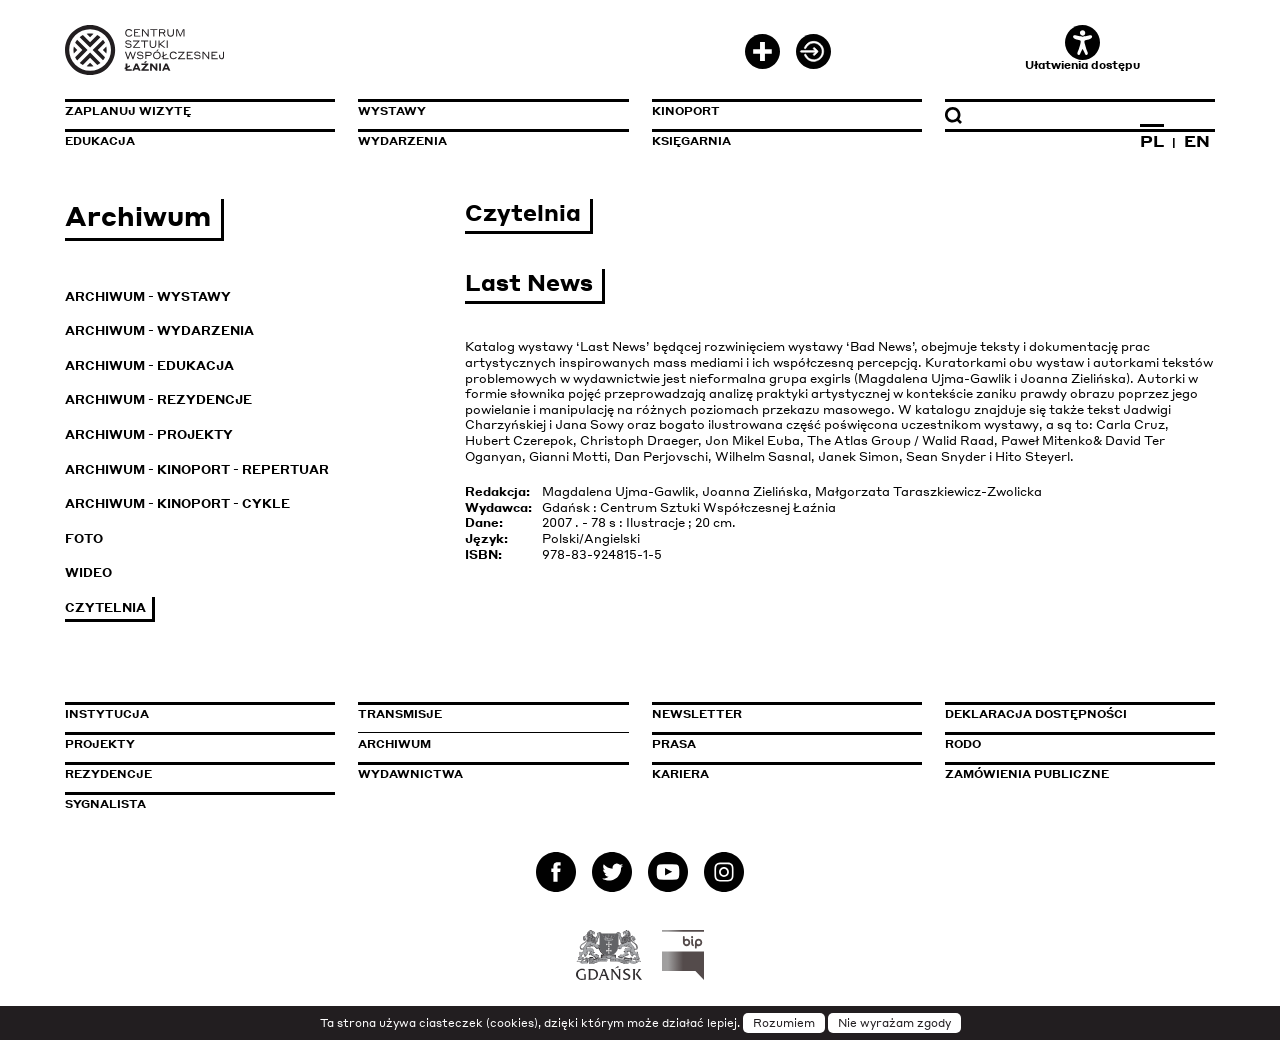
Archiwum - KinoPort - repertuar (197, 469)
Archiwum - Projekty (149, 434)
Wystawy (392, 111)
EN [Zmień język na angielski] (1197, 141)
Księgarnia (691, 141)
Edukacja (100, 141)
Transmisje (485, 714)
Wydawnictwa (410, 774)
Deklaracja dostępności (1036, 714)
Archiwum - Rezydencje (158, 399)
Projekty (100, 744)
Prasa (674, 744)
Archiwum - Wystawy (148, 296)
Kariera (680, 774)
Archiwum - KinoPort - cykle (177, 503)
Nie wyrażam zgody (894, 1023)
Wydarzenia (402, 141)
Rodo (963, 744)
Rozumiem (784, 1023)
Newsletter (697, 714)
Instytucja (107, 714)
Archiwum (394, 744)
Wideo (88, 572)
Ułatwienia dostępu (1082, 48)
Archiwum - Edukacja (149, 365)
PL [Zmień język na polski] (1152, 141)
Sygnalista (105, 804)
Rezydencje (108, 774)
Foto (84, 538)
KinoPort (686, 111)
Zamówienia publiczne (1072, 774)
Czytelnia (105, 607)
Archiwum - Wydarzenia (159, 330)
